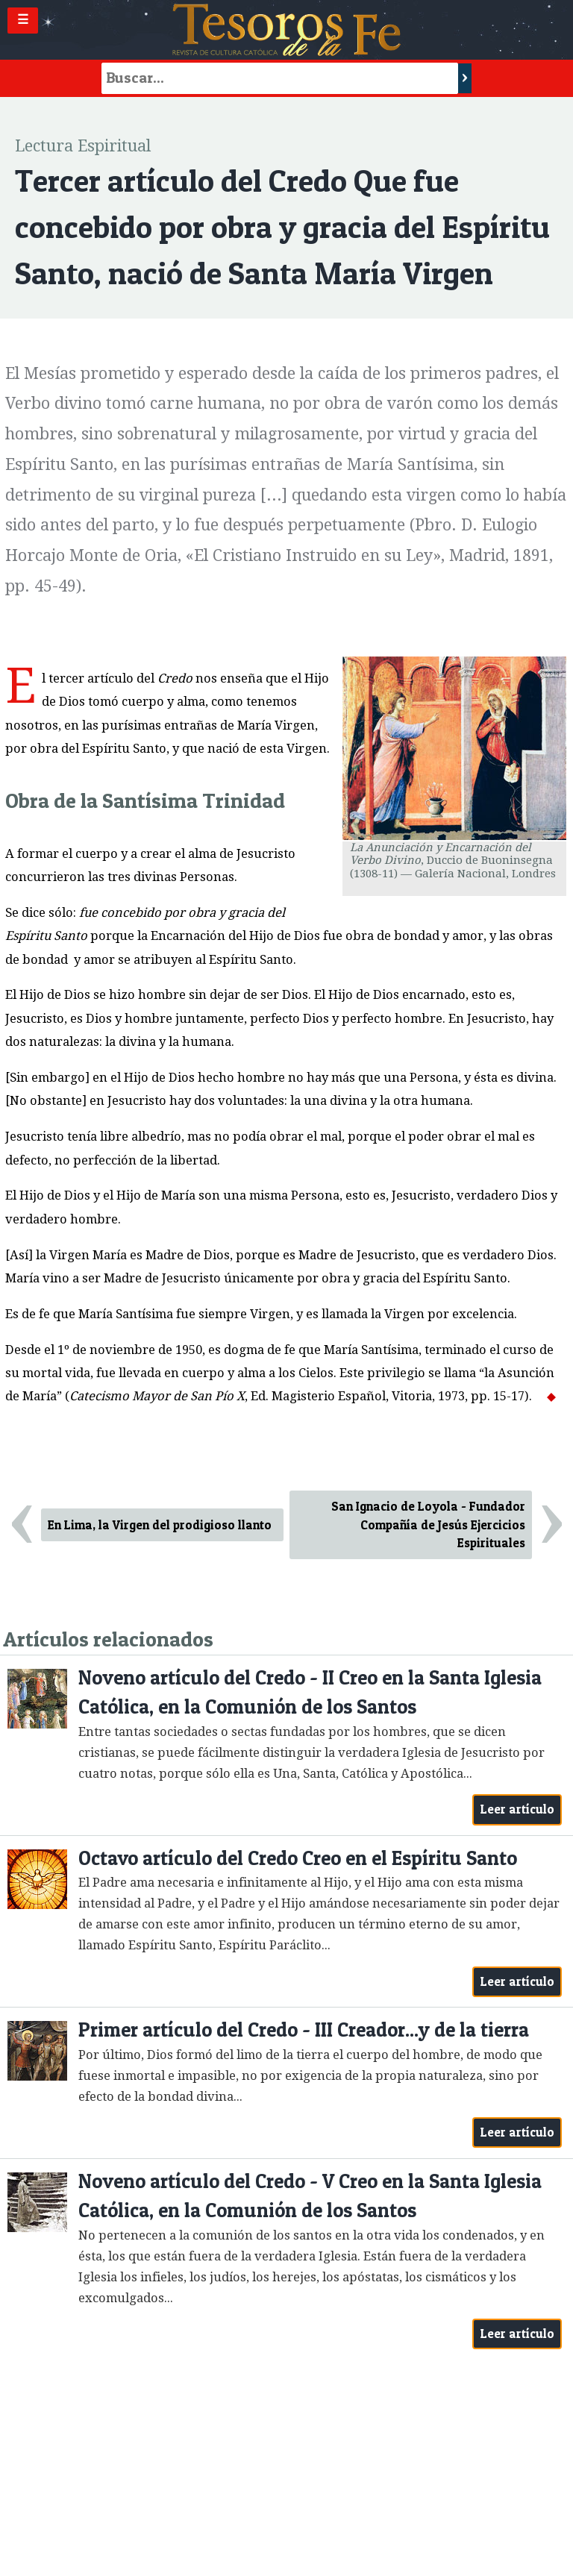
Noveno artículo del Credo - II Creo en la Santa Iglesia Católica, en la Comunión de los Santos (310, 1692)
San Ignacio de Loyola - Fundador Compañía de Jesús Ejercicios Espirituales (428, 1525)
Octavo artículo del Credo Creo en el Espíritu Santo (297, 1858)
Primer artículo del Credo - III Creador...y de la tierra (303, 2029)
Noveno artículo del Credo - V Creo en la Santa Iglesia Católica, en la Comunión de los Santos (310, 2196)
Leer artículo (517, 1809)
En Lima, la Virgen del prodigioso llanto (160, 1524)
